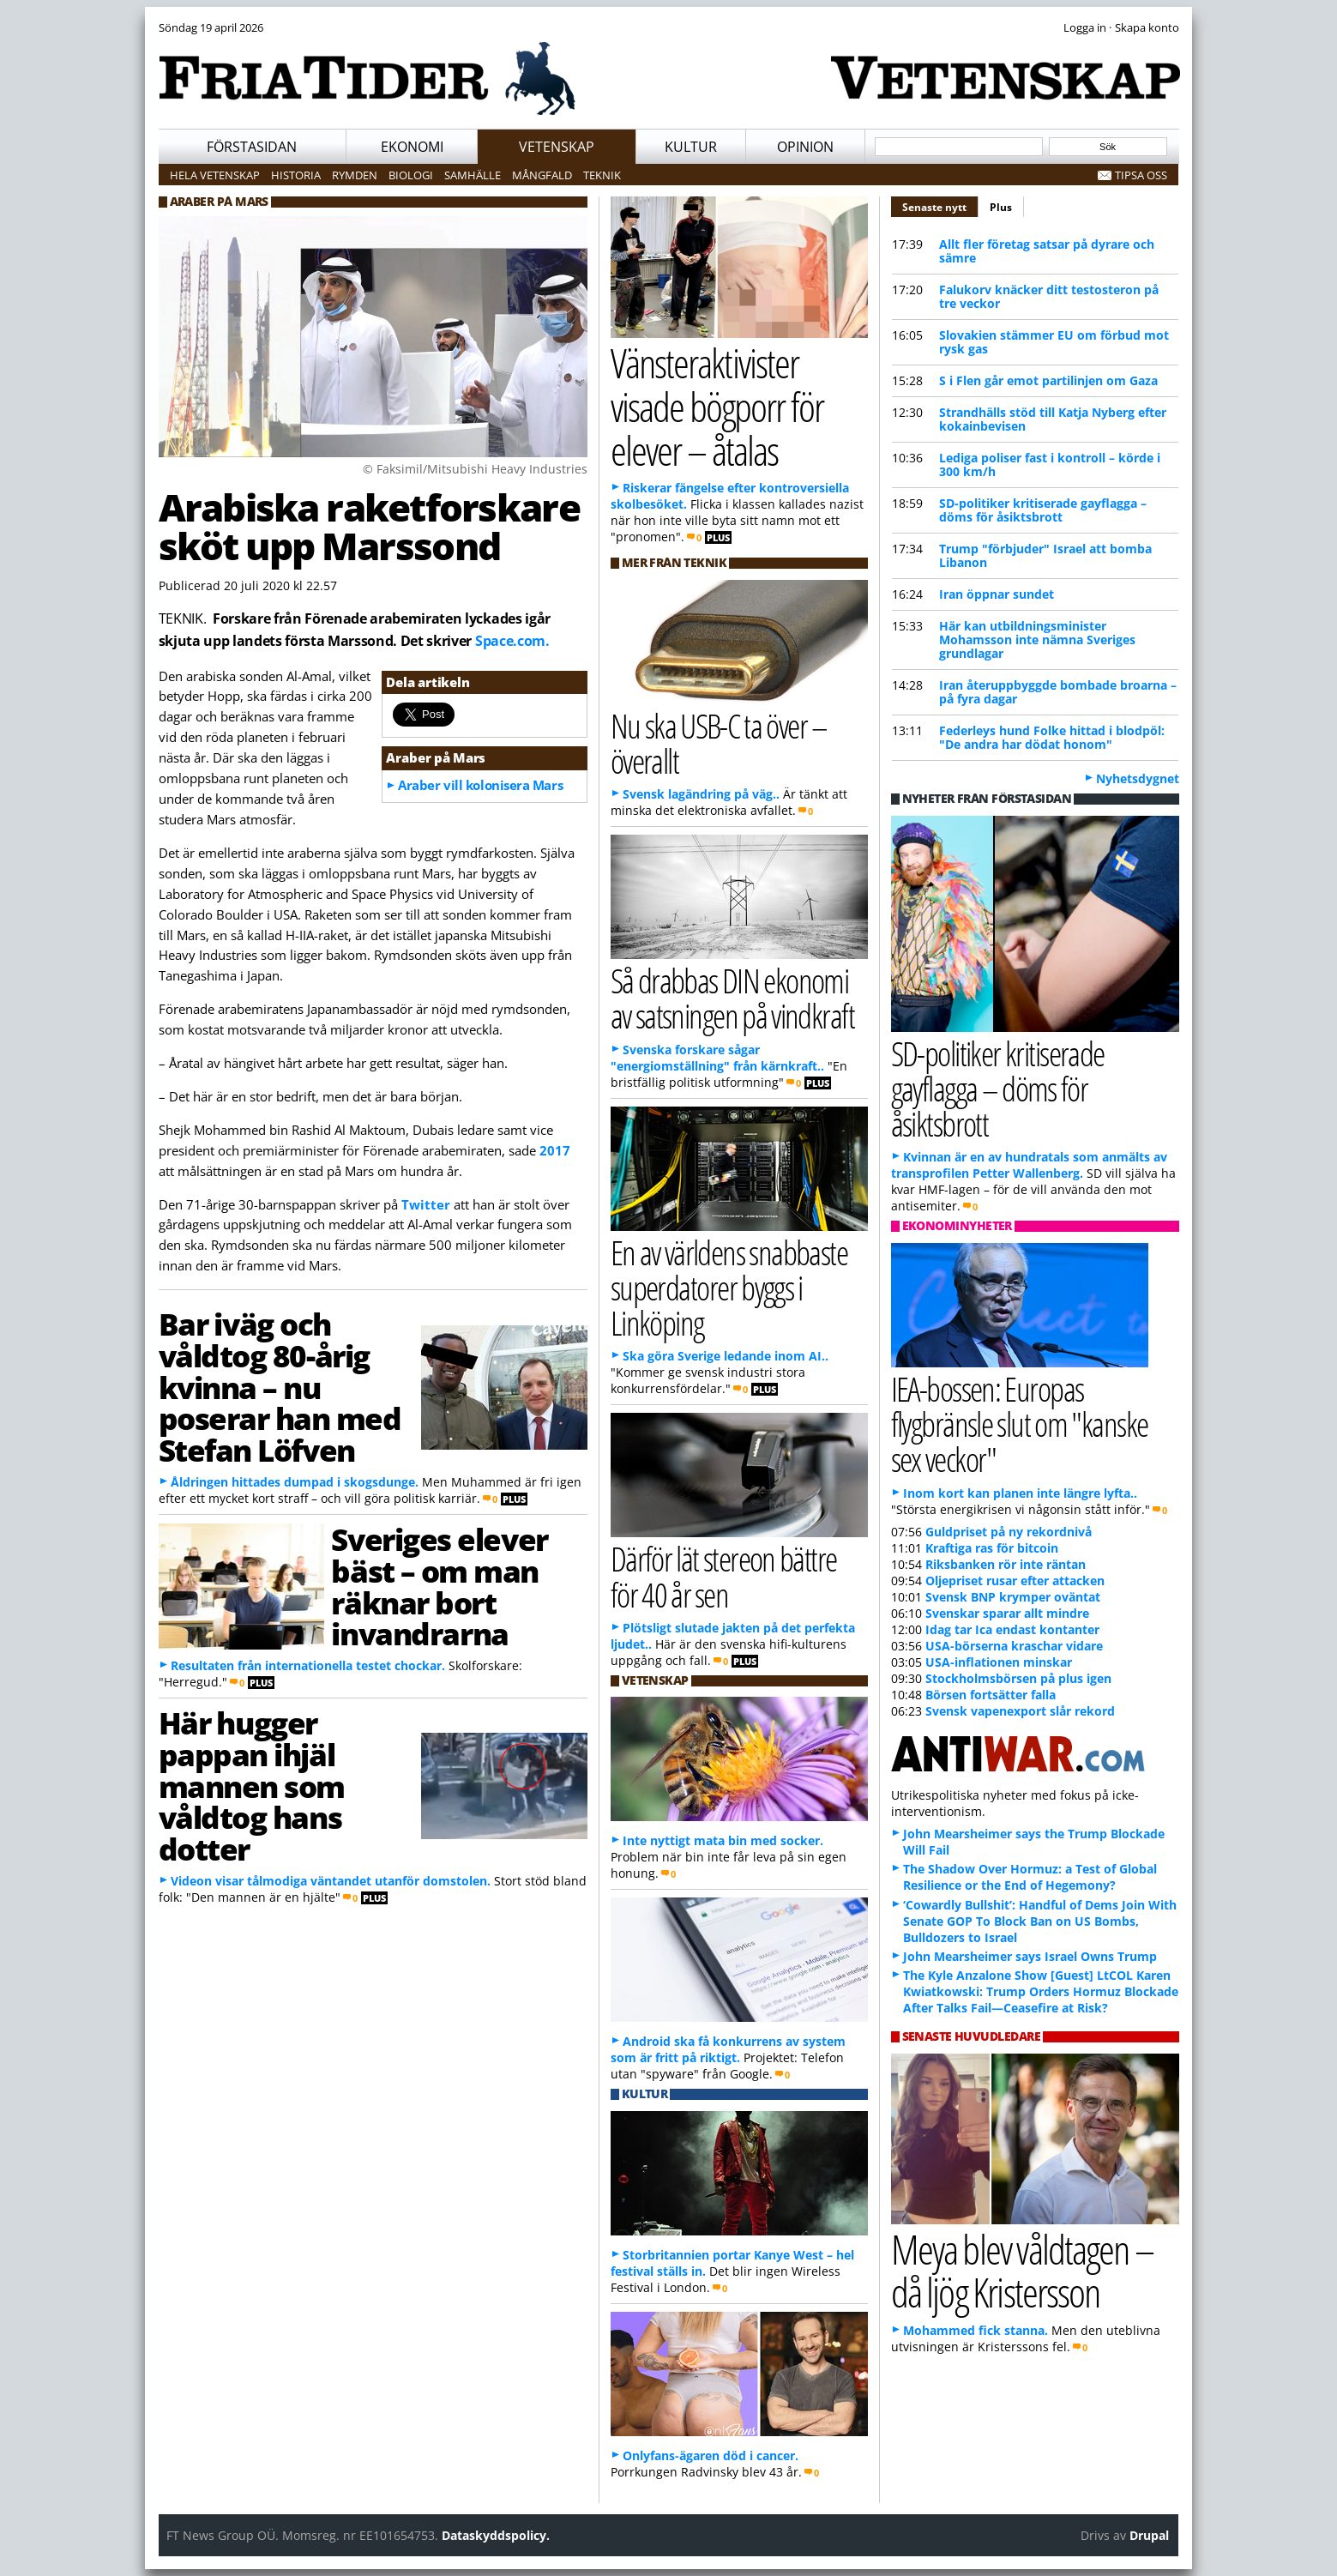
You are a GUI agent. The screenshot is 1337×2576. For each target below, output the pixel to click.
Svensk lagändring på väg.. (701, 794)
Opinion (805, 146)
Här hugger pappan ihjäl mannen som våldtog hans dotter (252, 1785)
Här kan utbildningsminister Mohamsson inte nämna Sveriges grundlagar (1037, 639)
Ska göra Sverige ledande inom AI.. (725, 1356)
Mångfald (542, 175)
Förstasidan (252, 146)
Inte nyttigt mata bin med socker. (723, 1840)
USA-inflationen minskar (998, 1662)
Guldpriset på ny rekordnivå (1008, 1531)
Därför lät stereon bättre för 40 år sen (724, 1575)
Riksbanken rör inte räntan (1005, 1564)
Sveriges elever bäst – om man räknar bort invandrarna (439, 1586)
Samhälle (472, 175)
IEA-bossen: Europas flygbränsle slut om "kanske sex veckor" (1019, 1423)
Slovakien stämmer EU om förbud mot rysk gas (1054, 342)
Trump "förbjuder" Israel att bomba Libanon (1045, 555)
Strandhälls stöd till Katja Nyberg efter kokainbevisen (1052, 419)
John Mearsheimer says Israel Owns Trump (1030, 1956)
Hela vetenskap (215, 175)
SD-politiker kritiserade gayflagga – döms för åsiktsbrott (1043, 510)
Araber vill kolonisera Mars (480, 784)
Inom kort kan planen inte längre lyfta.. (1020, 1493)
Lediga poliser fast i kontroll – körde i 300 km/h (1049, 464)
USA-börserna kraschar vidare (1014, 1646)
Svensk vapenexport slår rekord (1020, 1711)
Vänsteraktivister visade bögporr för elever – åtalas (717, 406)
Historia (296, 175)
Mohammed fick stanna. (975, 2330)
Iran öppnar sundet (996, 594)
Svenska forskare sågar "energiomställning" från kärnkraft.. (717, 1057)
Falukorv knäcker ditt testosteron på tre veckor (1049, 296)
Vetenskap (556, 146)
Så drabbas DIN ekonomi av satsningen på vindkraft (733, 997)
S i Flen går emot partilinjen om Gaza (1048, 380)
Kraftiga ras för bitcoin (991, 1548)
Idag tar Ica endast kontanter (1012, 1629)
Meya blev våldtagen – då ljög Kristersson (1022, 2270)
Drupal (1149, 2535)
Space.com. (512, 640)
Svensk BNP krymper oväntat (1012, 1597)
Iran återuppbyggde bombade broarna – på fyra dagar (1058, 692)
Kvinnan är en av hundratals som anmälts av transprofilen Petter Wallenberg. (1029, 1165)
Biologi (410, 175)
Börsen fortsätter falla (990, 1694)
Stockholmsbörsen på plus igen (1018, 1678)
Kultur (691, 146)
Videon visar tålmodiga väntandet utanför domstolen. (331, 1881)
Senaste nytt (940, 205)
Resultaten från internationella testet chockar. (308, 1665)
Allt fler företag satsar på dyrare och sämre (1046, 251)
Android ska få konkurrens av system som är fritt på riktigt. (728, 2049)
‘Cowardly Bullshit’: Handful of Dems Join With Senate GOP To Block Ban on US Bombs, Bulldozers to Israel (1040, 1921)
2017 (554, 1150)
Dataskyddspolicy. (496, 2535)
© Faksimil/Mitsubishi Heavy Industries (475, 469)
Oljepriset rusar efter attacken (1015, 1580)
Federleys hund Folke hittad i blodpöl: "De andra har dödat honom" (1052, 737)
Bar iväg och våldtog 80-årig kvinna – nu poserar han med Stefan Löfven (280, 1386)
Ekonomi (412, 146)
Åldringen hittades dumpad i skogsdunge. (295, 1482)
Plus (1001, 207)
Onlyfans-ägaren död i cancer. (710, 2455)
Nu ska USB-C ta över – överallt (719, 743)
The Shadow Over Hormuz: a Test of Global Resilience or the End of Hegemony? (1030, 1877)
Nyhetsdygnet (1137, 778)
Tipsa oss (1141, 175)
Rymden (354, 175)
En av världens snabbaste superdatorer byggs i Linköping (729, 1287)
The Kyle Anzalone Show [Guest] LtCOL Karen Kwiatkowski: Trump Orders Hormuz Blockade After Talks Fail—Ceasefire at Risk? (1040, 1991)
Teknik (602, 175)
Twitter (425, 1204)
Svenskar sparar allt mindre (1007, 1613)
